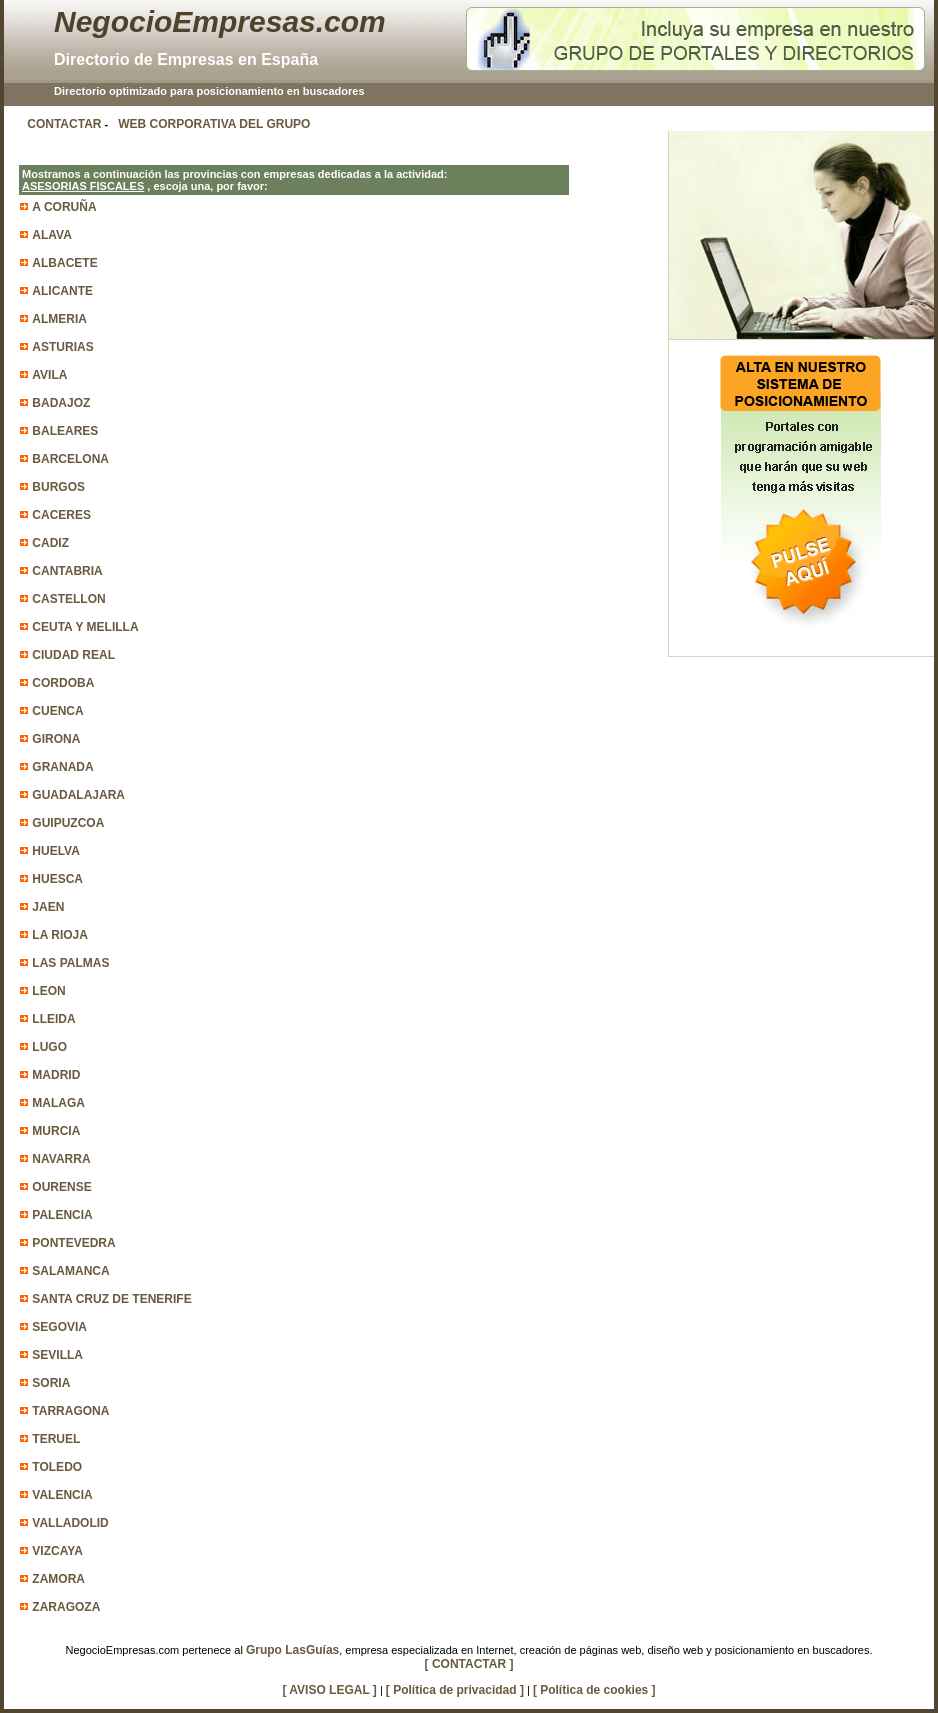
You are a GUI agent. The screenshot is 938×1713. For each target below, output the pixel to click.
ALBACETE (64, 263)
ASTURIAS (62, 347)
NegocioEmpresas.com (220, 21)
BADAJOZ (61, 403)
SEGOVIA (59, 1327)
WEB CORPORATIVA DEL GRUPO (214, 124)
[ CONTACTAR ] (469, 1664)
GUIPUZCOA (68, 823)
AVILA (49, 375)
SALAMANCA (70, 1271)
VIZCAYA (57, 1551)
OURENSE (61, 1187)
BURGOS (58, 487)
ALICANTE (62, 291)
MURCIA (56, 1131)
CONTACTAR (64, 124)
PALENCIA (62, 1215)
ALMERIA (59, 319)
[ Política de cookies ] (594, 1690)
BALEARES (65, 431)
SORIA (51, 1383)
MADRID (56, 1075)
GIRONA (56, 739)
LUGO (49, 1047)
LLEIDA (53, 1019)
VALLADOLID (70, 1523)
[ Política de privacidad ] (455, 1690)
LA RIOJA (60, 935)
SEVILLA (57, 1355)
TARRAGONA (70, 1411)
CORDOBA (63, 683)
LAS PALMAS (70, 963)
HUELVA (56, 851)
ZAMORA (58, 1579)
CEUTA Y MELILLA (85, 627)
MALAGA (58, 1103)
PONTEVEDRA (73, 1243)
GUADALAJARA (78, 795)
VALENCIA (62, 1495)
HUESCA (57, 879)
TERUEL (56, 1439)
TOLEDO (57, 1467)
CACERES (61, 515)
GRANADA (62, 767)
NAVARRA (61, 1159)
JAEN (48, 907)
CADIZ (50, 543)
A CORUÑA (64, 207)
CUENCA (57, 711)
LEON (48, 991)
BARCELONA (70, 459)
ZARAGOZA (66, 1607)
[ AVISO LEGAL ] (329, 1690)
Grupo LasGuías (292, 1650)
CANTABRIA (67, 571)
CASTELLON (68, 599)
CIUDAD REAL (73, 655)
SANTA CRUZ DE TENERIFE (111, 1299)
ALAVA (52, 235)
